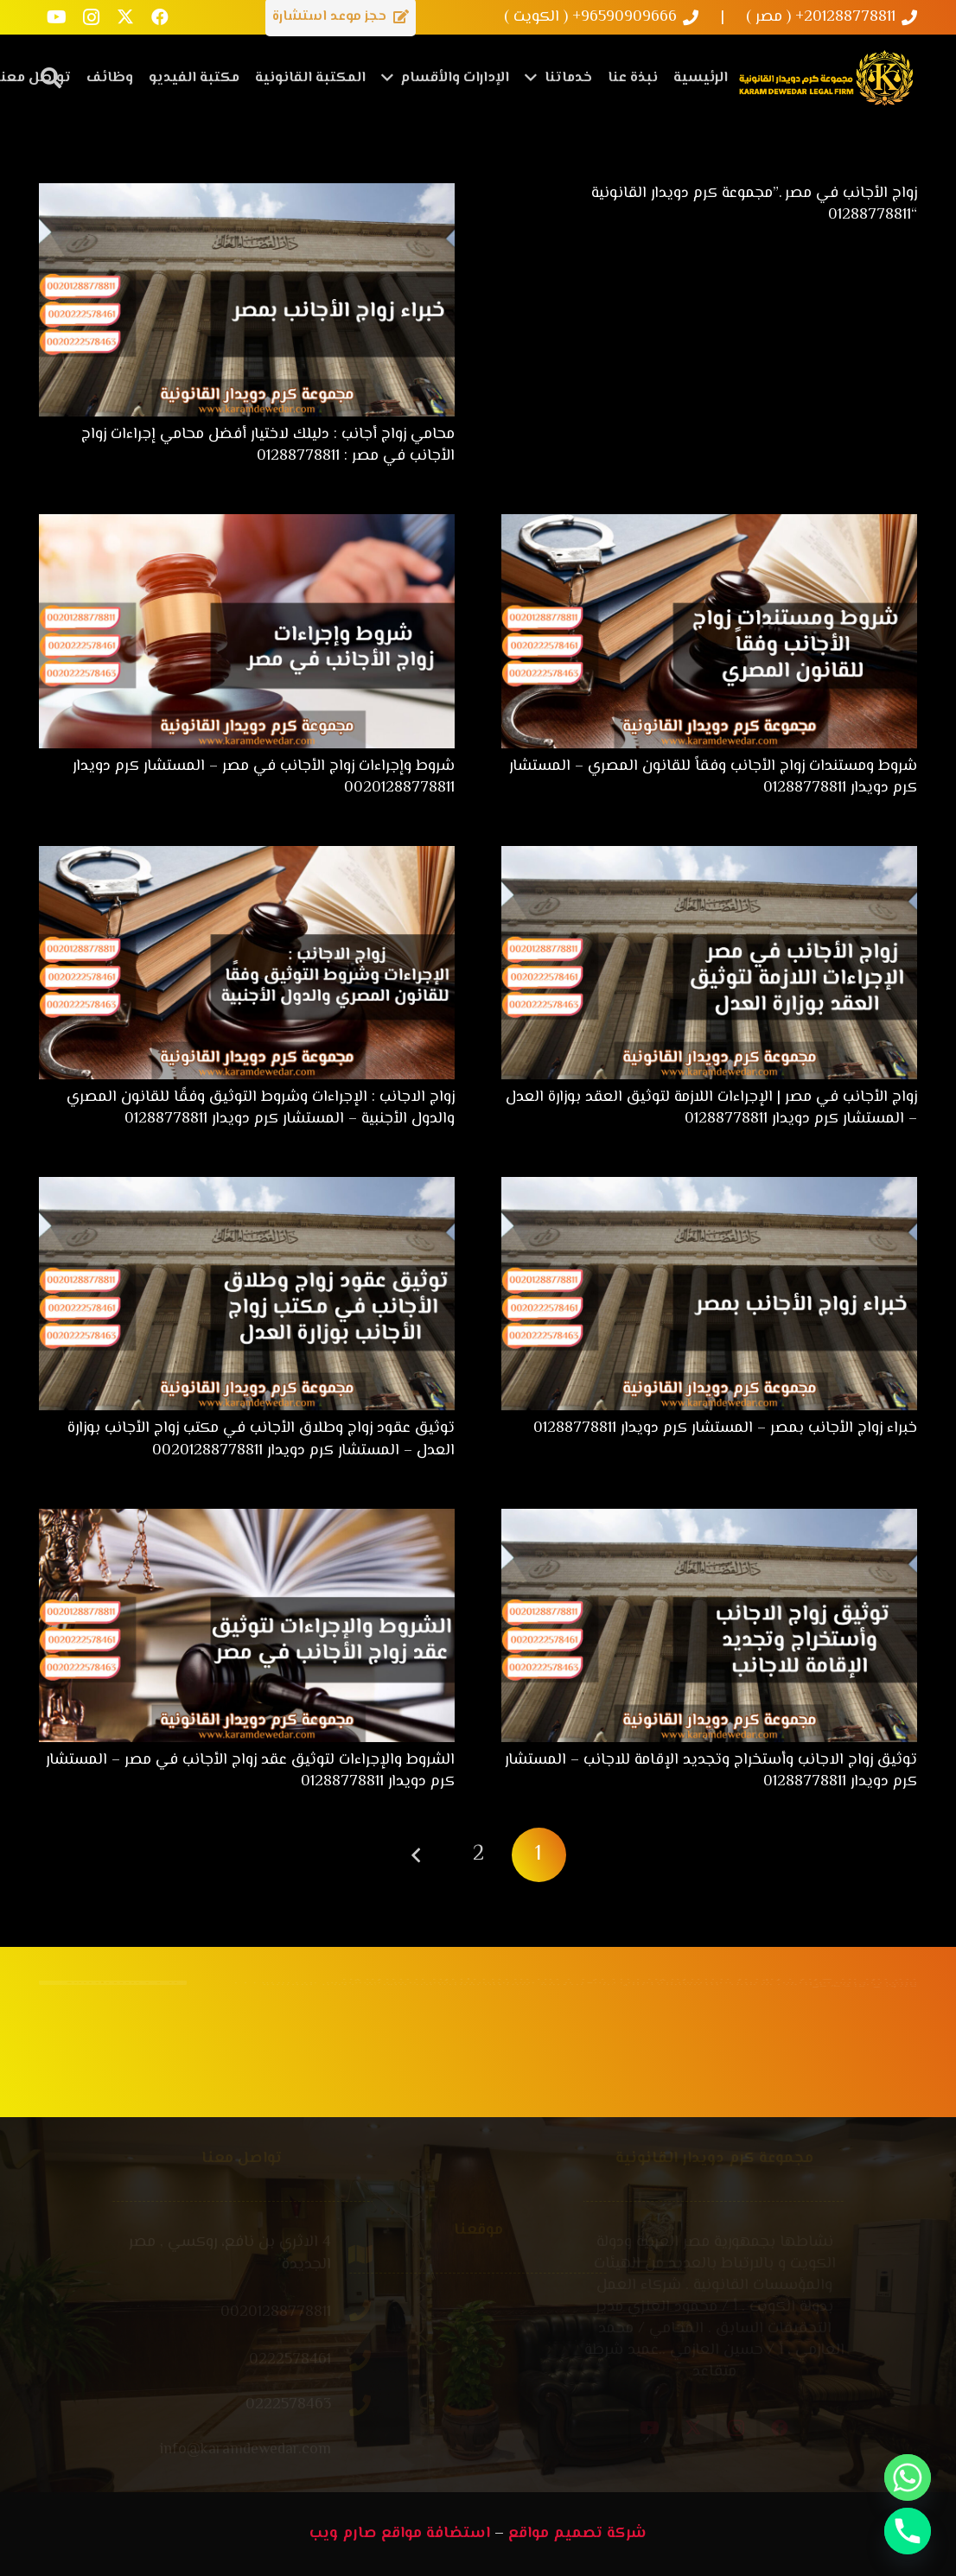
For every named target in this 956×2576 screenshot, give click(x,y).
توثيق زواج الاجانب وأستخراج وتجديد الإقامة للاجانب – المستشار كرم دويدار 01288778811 (711, 1771)
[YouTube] (56, 17)
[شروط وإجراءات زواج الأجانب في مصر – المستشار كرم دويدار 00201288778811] (247, 524)
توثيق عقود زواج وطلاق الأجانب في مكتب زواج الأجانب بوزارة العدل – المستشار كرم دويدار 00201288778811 (261, 1439)
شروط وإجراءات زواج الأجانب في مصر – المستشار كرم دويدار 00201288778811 (264, 777)
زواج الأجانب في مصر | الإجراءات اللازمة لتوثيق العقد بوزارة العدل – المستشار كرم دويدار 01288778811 (711, 1108)
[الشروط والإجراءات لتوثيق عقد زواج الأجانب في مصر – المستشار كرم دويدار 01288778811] (247, 1519)
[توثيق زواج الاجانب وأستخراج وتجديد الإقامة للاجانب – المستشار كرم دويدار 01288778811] (709, 1519)
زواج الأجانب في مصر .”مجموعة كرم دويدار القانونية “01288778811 (754, 204)
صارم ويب (343, 2534)
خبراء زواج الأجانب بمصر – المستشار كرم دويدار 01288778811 (725, 1428)
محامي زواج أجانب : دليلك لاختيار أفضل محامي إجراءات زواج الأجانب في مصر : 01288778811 (268, 445)
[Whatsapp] (907, 2477)
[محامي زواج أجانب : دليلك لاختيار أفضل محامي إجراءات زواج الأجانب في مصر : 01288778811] (247, 193)
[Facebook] (160, 17)
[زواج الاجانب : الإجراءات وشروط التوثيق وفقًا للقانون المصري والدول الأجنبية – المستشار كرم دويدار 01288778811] (247, 856)
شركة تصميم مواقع (577, 2534)
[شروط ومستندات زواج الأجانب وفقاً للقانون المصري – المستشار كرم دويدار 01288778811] (709, 524)
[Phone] (907, 2531)
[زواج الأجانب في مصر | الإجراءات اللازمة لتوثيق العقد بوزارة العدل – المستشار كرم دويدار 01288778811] (709, 856)
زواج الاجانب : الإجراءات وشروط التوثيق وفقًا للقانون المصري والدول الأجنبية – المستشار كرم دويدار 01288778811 (261, 1108)
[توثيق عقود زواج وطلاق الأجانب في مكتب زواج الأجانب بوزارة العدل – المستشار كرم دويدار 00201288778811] (247, 1187)
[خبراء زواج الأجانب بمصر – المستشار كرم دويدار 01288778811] (709, 1187)
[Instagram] (90, 17)
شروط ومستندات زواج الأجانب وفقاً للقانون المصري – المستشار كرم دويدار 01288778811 (713, 777)
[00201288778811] (339, 2312)
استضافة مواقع (435, 2534)
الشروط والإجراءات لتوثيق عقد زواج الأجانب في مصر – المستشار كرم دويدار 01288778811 (250, 1771)
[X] (125, 17)
